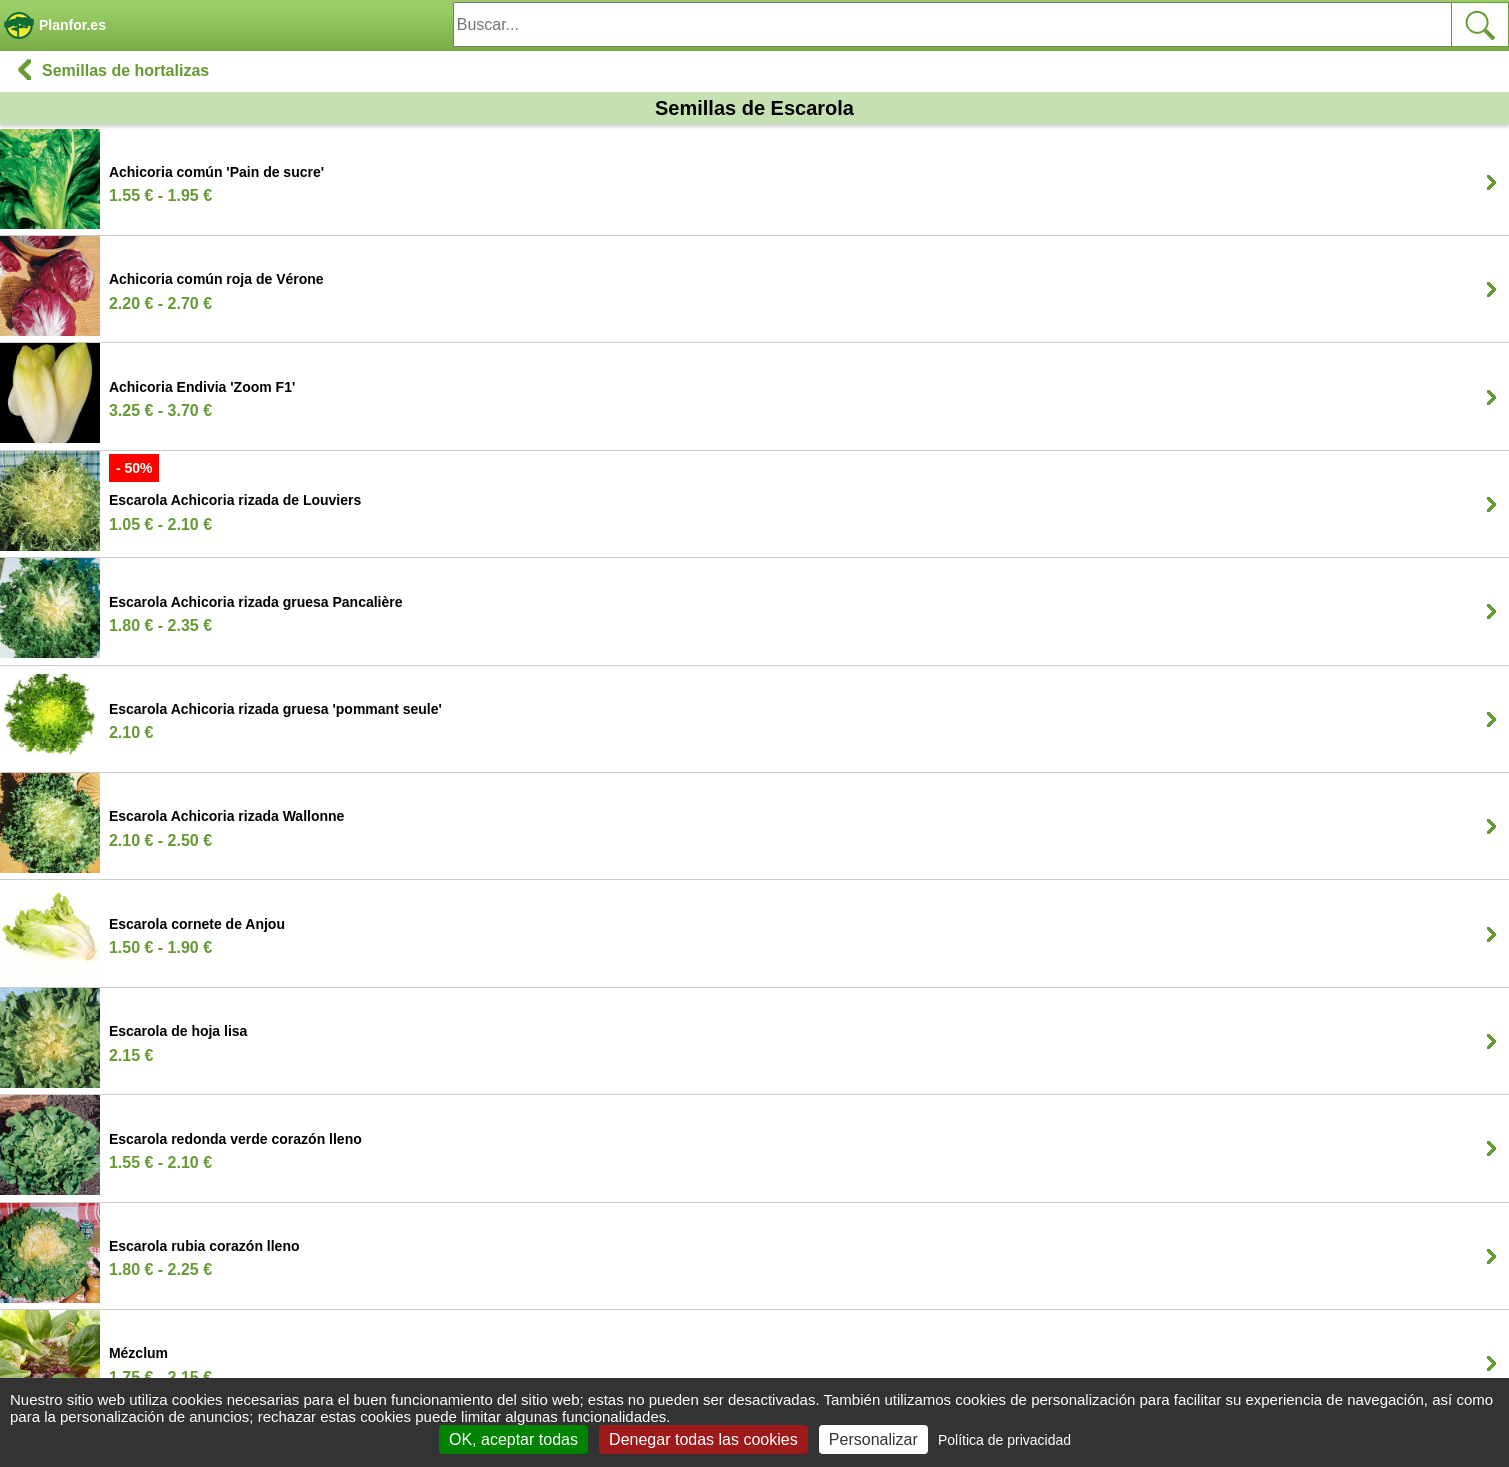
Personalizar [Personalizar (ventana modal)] (873, 1439)
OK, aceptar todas (513, 1439)
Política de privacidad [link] (1004, 1440)
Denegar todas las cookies (703, 1439)
